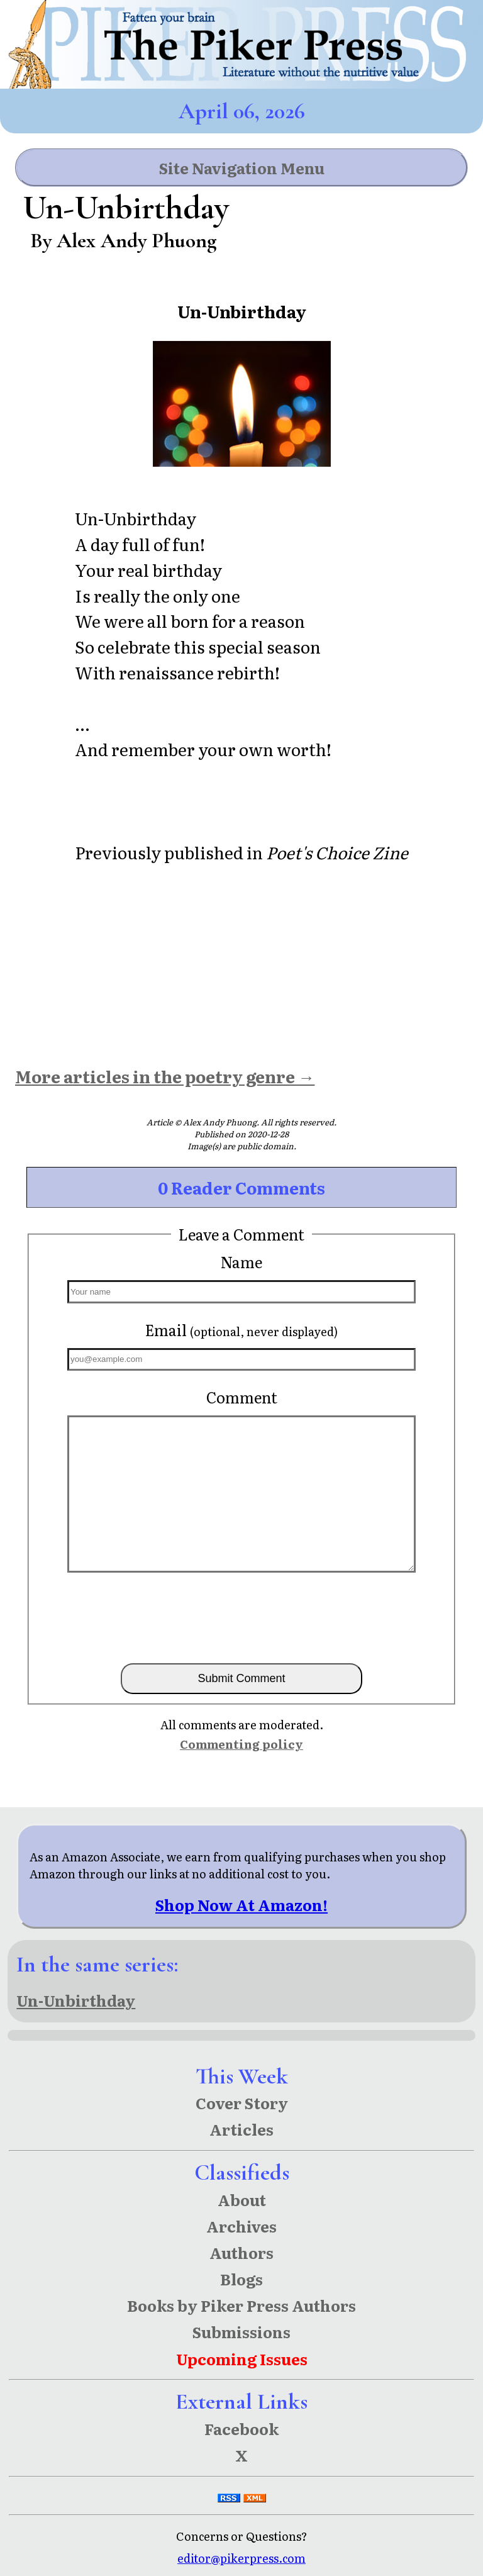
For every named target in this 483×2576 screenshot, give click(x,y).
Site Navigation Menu (242, 168)
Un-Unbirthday (75, 2000)
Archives (241, 2226)
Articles (241, 2129)
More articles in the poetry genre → (164, 1076)
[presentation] (241, 1616)
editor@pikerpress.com (241, 2558)
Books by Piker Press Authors (241, 2305)
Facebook (241, 2428)
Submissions (241, 2332)
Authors (241, 2252)
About (242, 2199)
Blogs (241, 2279)
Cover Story (242, 2103)
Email (241, 1330)
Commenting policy (241, 1744)
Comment (241, 1397)
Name (241, 1262)
